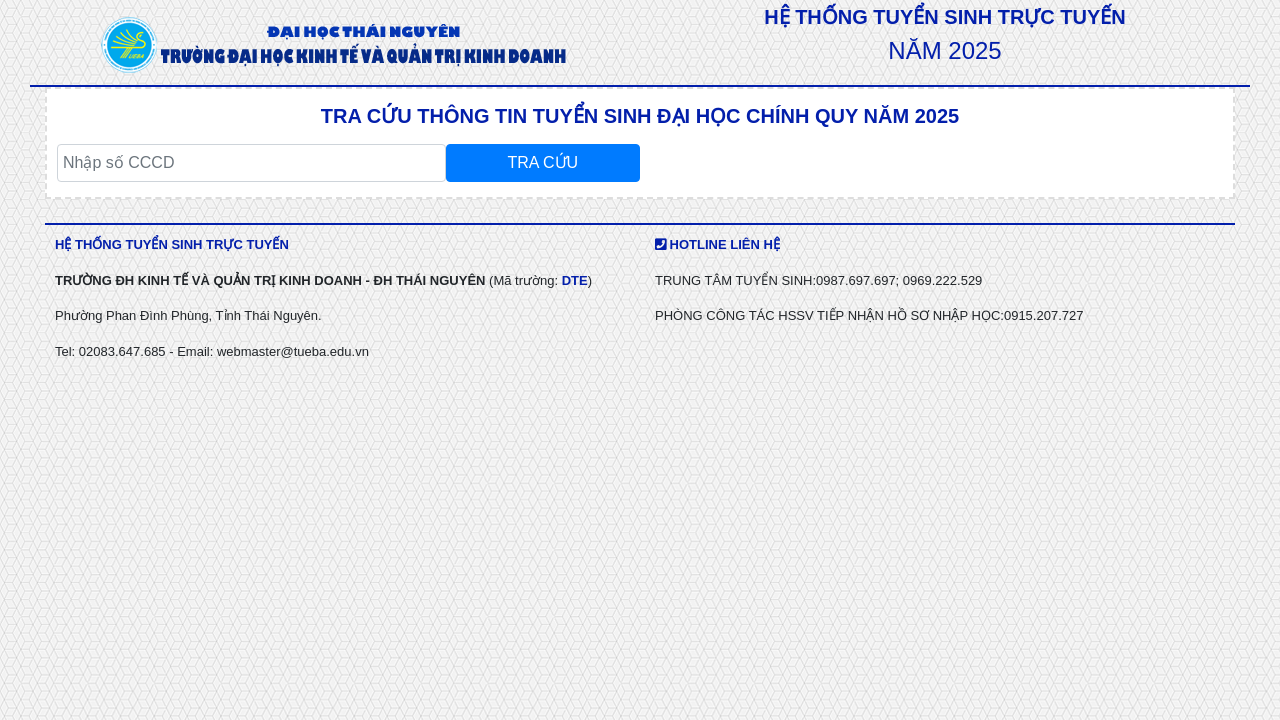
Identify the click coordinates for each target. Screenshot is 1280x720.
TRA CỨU (542, 162)
